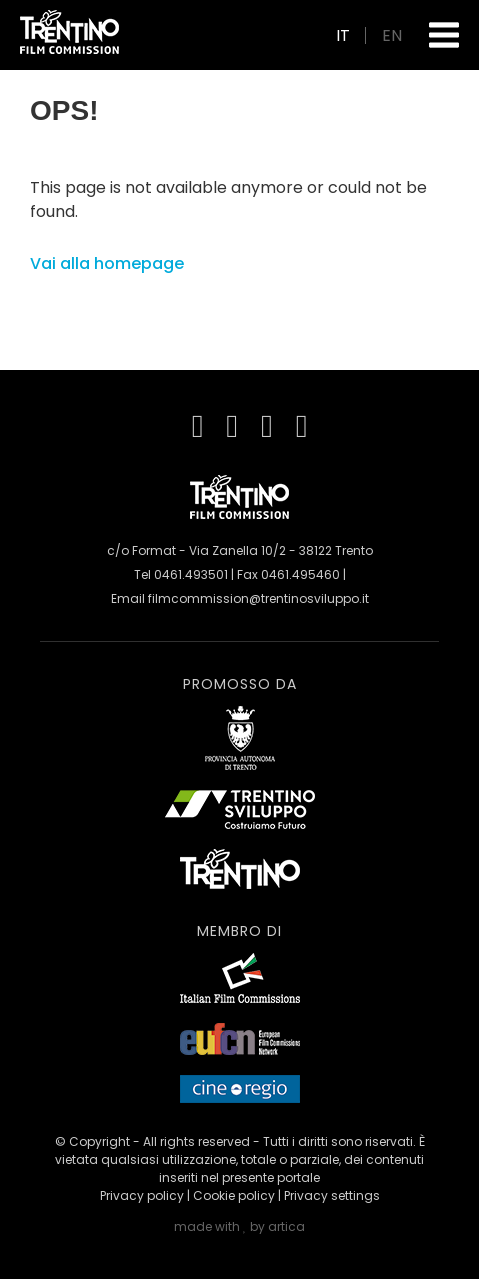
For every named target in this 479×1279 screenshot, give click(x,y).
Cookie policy (234, 1195)
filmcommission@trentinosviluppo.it (258, 598)
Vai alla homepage (107, 263)
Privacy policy (142, 1195)
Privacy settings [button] (332, 1195)
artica (286, 1226)
